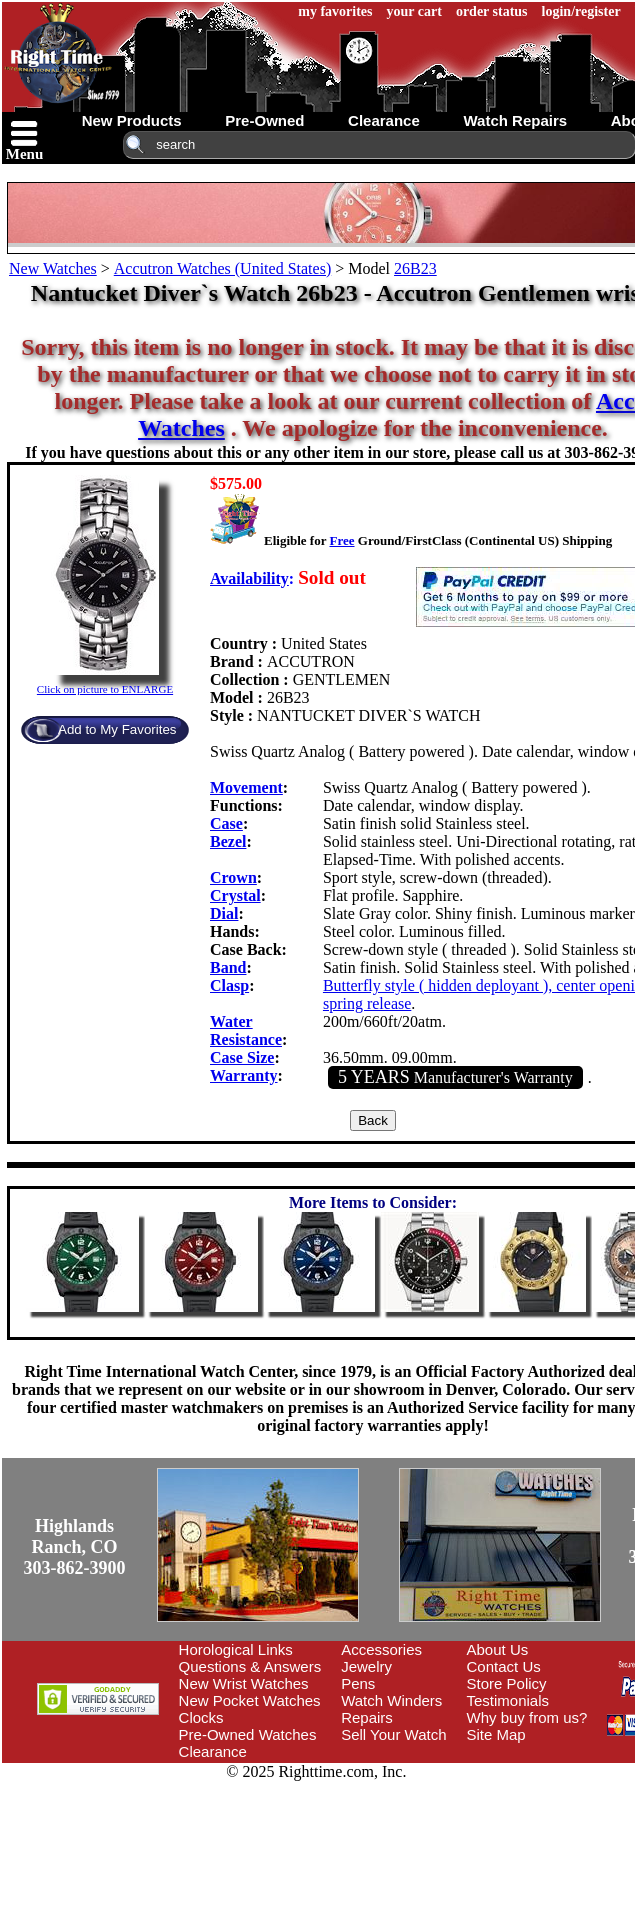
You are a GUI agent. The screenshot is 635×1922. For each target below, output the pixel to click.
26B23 (415, 268)
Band (228, 967)
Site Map (496, 1734)
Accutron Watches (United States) (222, 268)
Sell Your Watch (393, 1734)
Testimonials (508, 1700)
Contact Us (504, 1666)
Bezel (228, 841)
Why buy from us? (527, 1717)
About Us (498, 1649)
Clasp (229, 985)
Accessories (381, 1649)
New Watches (53, 268)
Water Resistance (246, 1030)
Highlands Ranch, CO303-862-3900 (75, 1547)
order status (492, 11)
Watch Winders (391, 1700)
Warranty (244, 1075)
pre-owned (264, 120)
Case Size (242, 1057)
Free (341, 540)
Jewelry (366, 1666)
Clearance (213, 1751)
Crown (233, 877)
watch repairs (515, 120)
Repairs (367, 1717)
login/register (581, 11)
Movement (246, 787)
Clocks (201, 1717)
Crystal (235, 895)
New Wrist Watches (244, 1683)
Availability (249, 578)
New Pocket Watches (250, 1700)
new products (132, 120)
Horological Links (236, 1649)
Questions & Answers (250, 1666)
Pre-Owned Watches (248, 1734)
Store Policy (507, 1683)
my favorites (335, 11)
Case (226, 823)
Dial (224, 913)
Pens (358, 1683)
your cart (414, 11)
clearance (384, 120)
